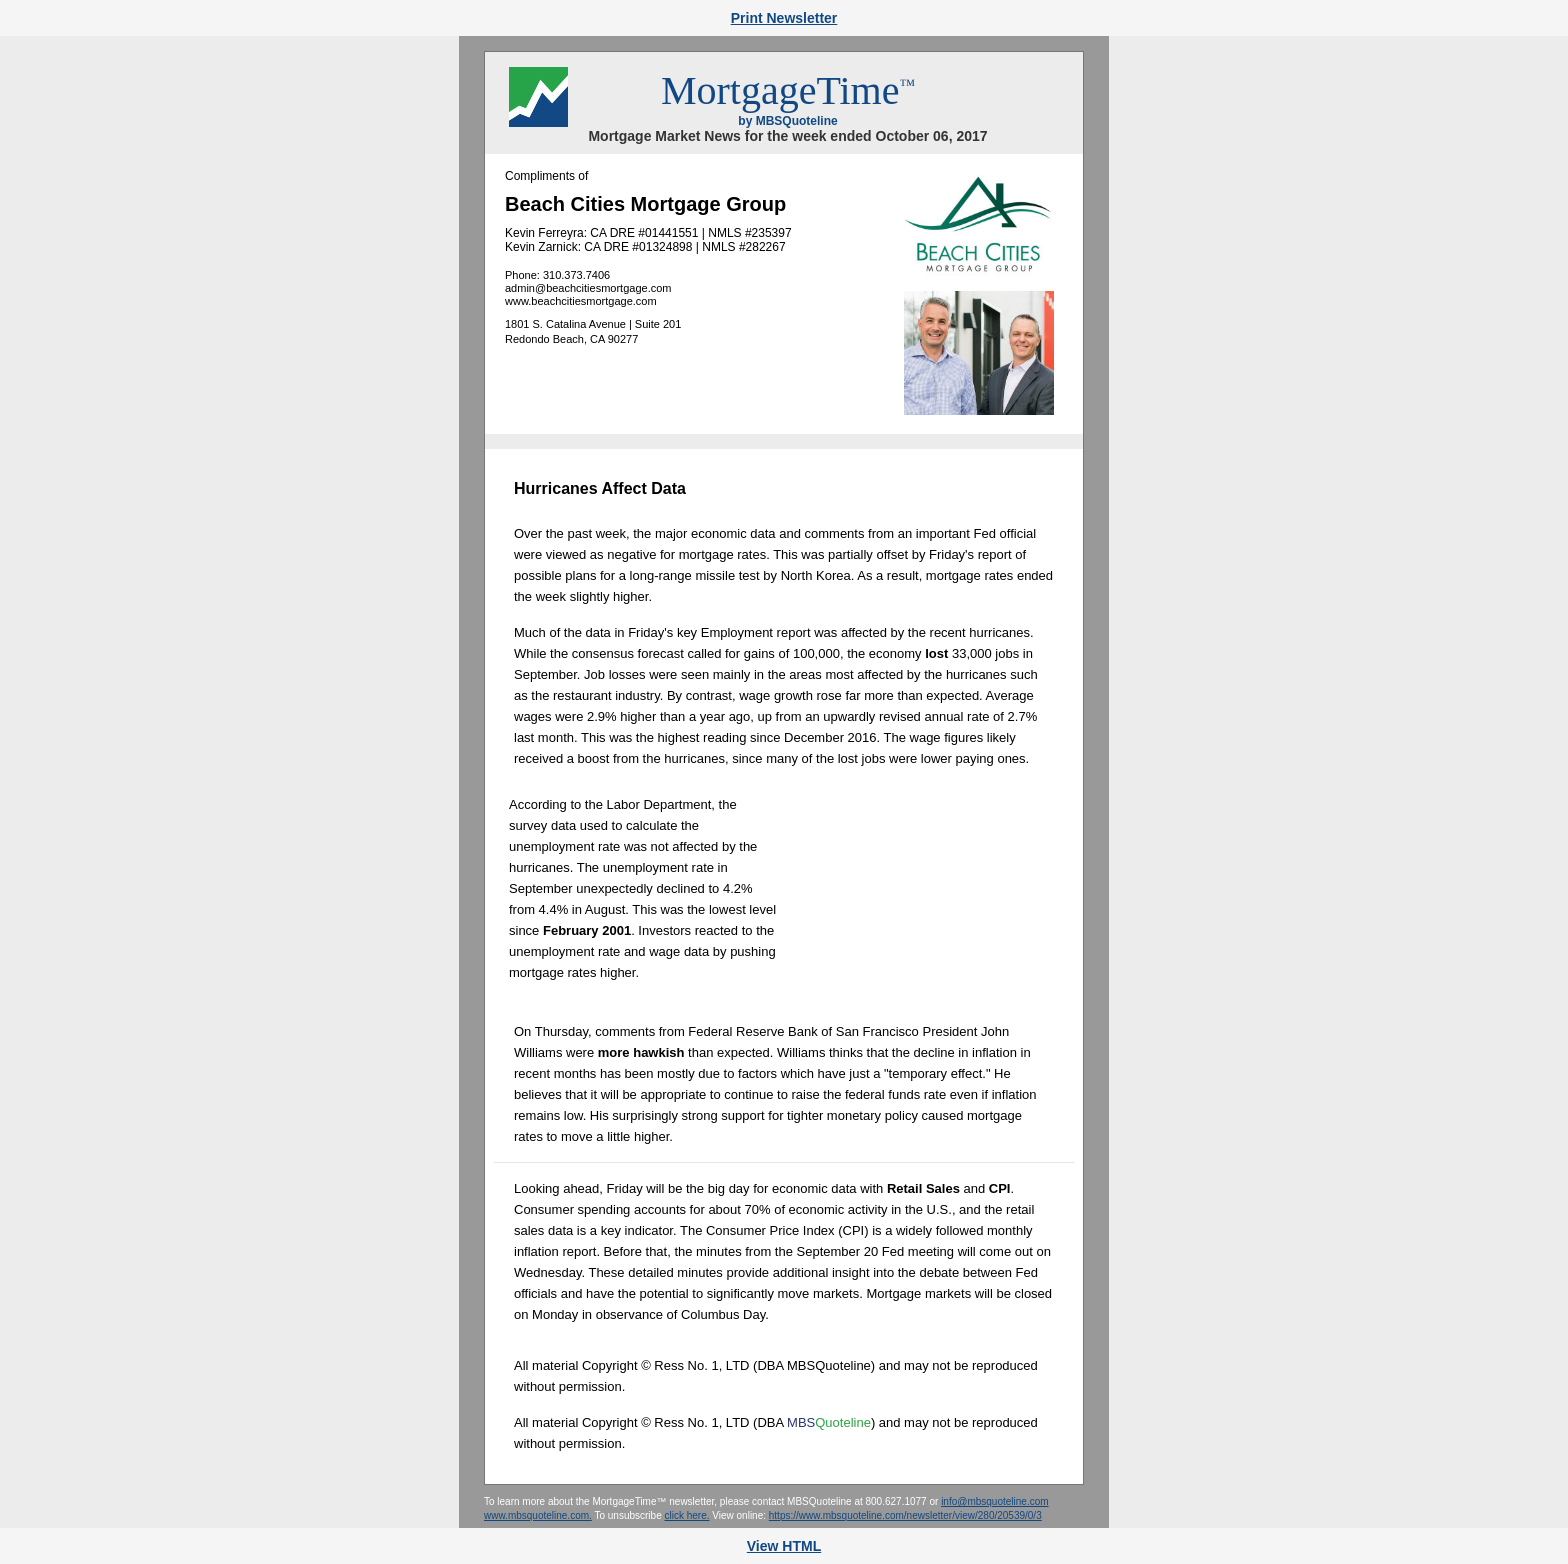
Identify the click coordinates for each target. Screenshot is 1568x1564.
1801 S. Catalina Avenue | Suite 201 (593, 324)
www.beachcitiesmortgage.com (581, 301)
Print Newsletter (784, 18)
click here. (686, 1515)
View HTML (784, 1546)
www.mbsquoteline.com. (538, 1515)
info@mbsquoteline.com (994, 1501)
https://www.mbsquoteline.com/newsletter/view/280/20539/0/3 (905, 1515)
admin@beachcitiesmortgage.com (588, 288)
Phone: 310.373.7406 (557, 275)
